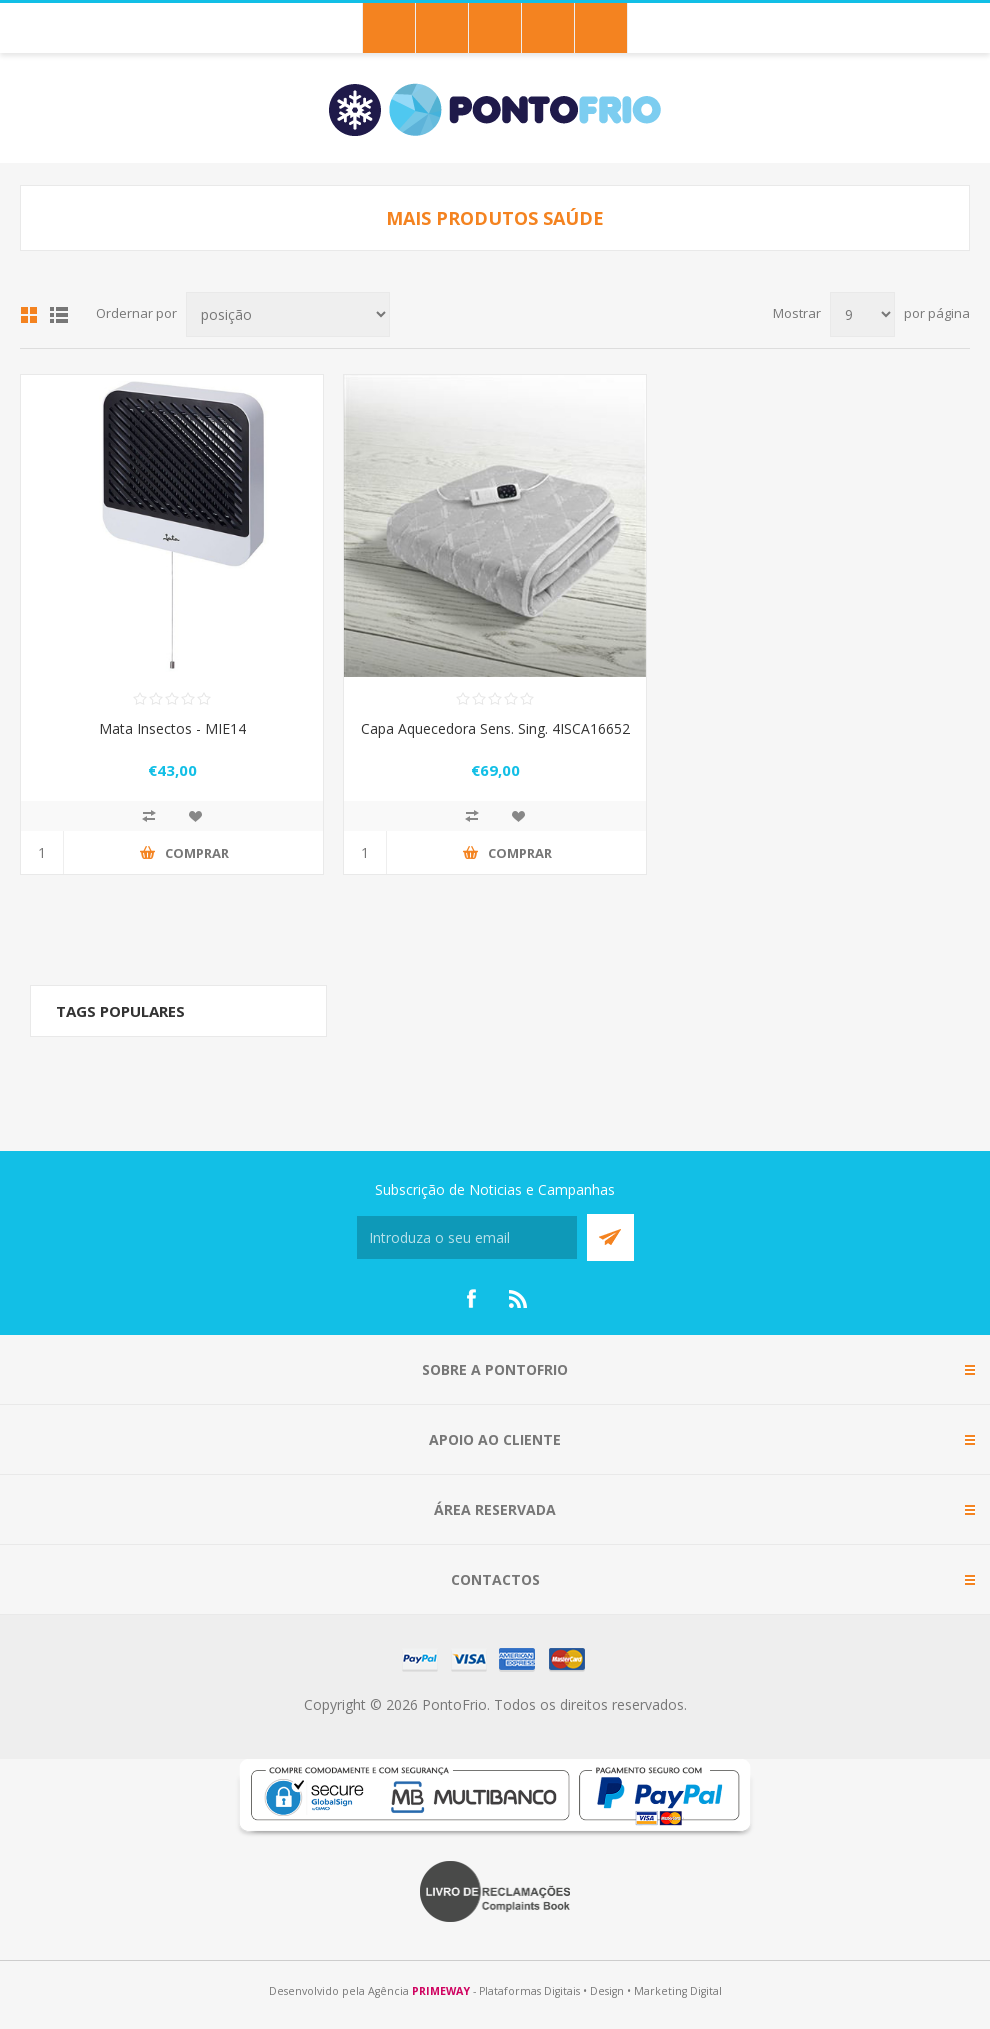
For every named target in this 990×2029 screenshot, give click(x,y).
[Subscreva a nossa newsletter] (467, 1237)
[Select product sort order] (288, 314)
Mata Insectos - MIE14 (172, 728)
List (59, 315)
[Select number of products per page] (862, 314)
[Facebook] (471, 1299)
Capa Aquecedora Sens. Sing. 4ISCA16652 (495, 728)
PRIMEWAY (441, 1991)
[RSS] (519, 1299)
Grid (29, 315)
